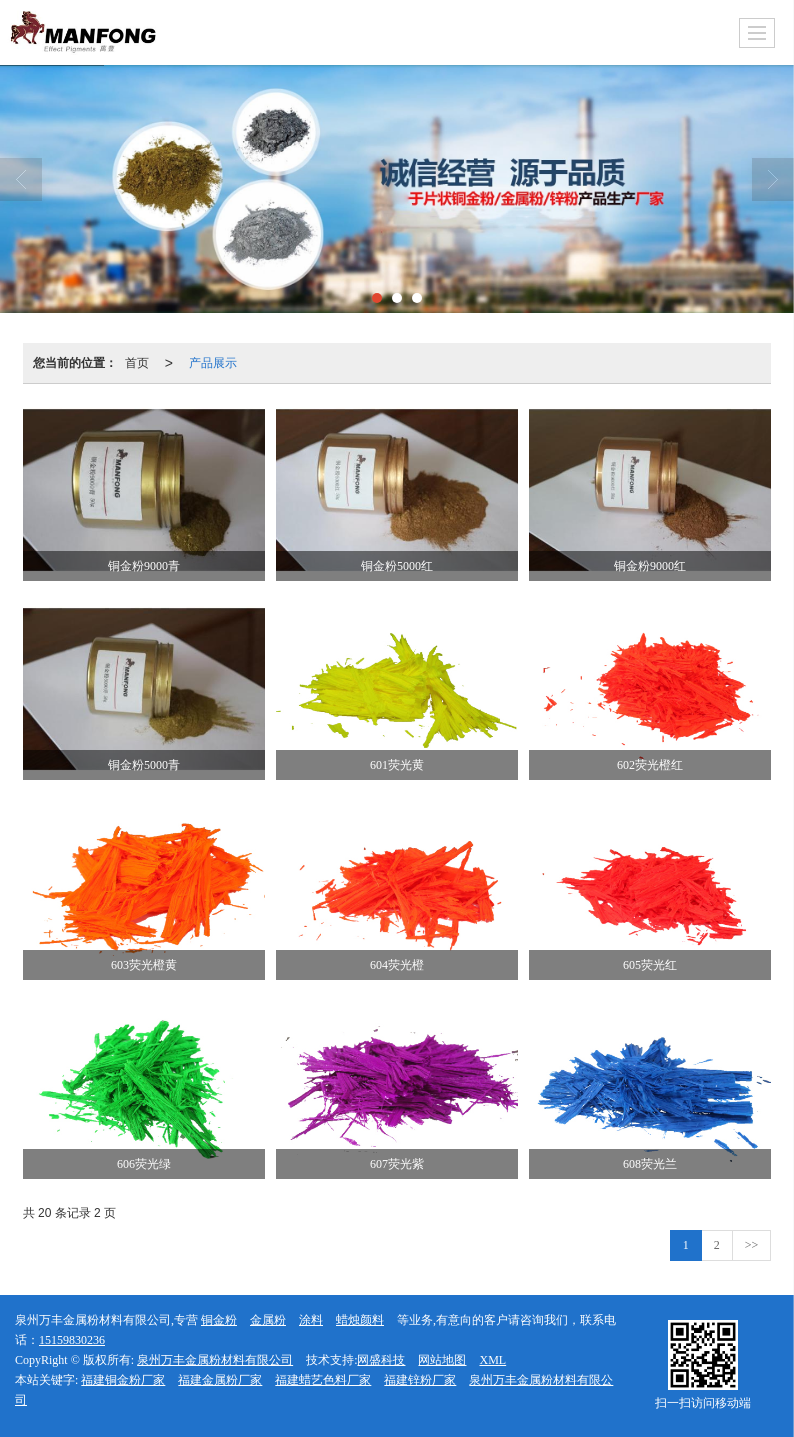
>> (752, 1245)
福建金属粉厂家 (220, 1380)
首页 (137, 363)
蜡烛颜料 (360, 1320)
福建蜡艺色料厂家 (323, 1380)
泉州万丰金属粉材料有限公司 (215, 1360)
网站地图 (442, 1360)
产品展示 (213, 363)
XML (492, 1360)
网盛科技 (381, 1360)
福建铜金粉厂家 (123, 1380)
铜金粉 (219, 1320)
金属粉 (268, 1320)
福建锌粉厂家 (420, 1380)
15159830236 (72, 1340)
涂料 (311, 1320)
